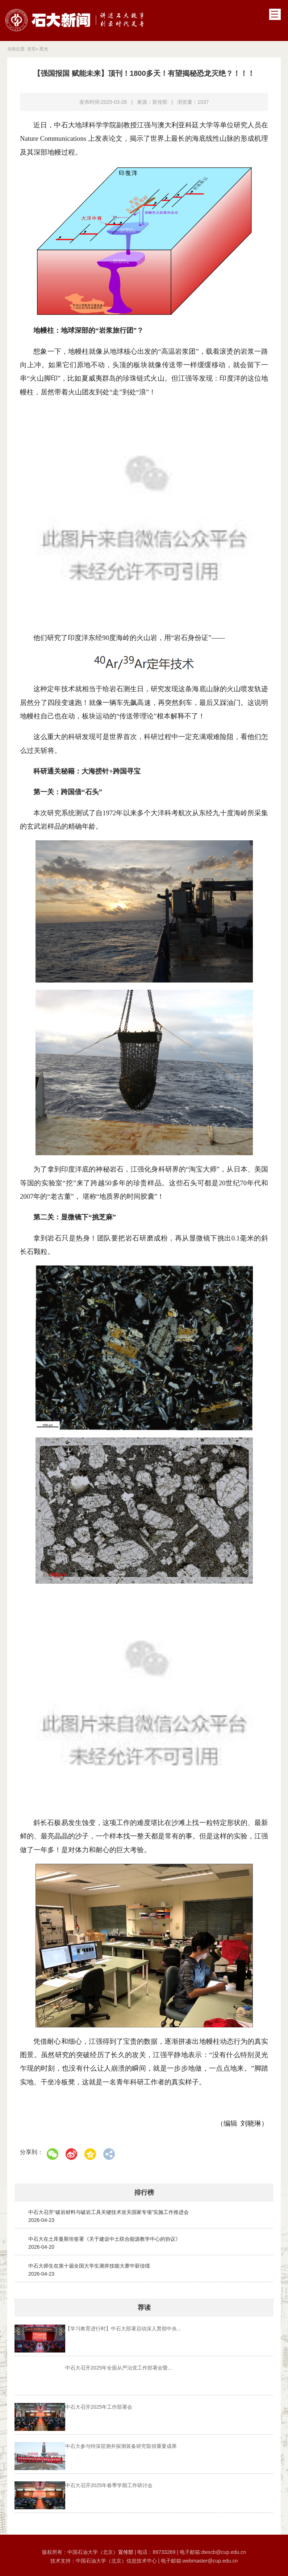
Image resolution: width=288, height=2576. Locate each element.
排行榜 (144, 2192)
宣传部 (126, 2550)
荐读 (144, 2307)
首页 (31, 49)
